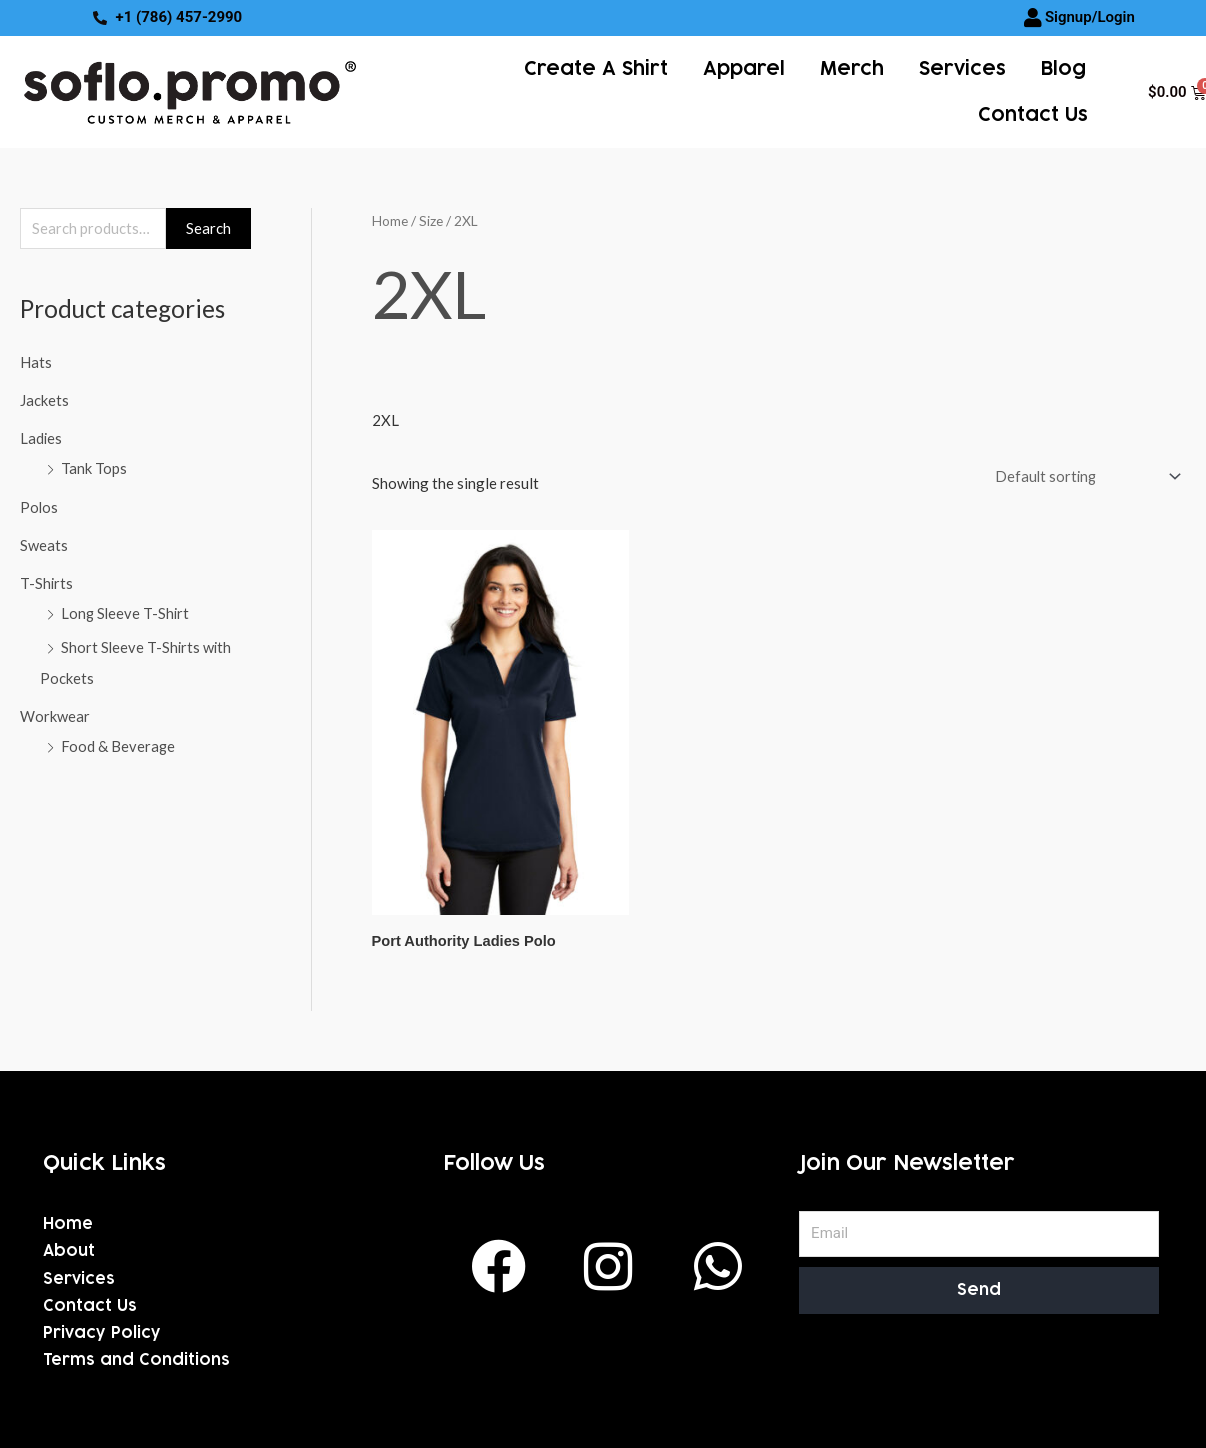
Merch (852, 69)
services (962, 69)
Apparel (744, 69)
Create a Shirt (596, 69)
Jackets (44, 401)
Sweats (44, 544)
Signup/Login (1090, 17)
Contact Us (1033, 115)
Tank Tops (94, 469)
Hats (36, 363)
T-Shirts (47, 582)
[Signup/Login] (1033, 18)
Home (390, 220)
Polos (39, 506)
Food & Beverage (118, 743)
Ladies (41, 439)
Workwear (55, 713)
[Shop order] (1081, 476)
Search (208, 229)
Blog (1063, 69)
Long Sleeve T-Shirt (126, 612)
